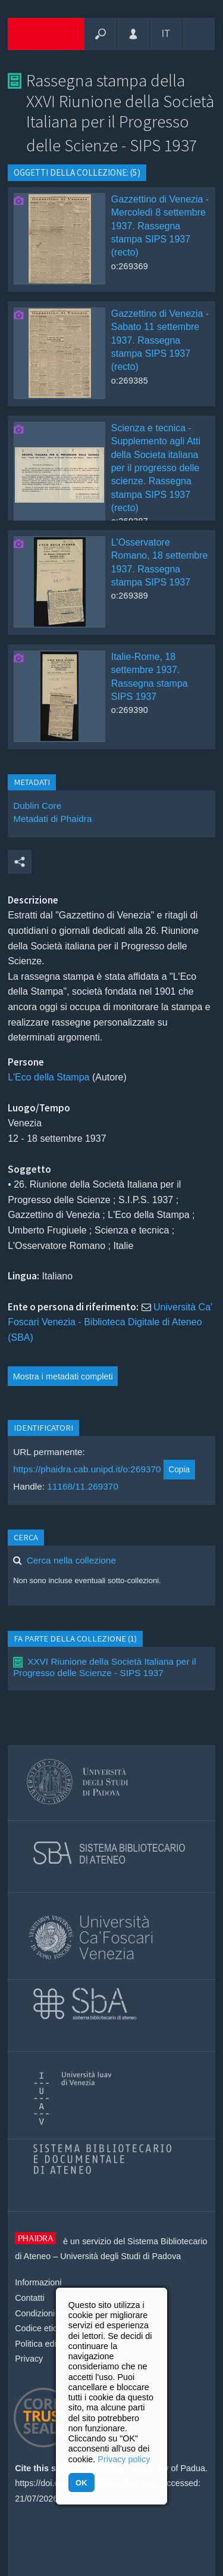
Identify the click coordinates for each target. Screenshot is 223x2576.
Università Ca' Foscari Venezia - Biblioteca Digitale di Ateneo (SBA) (110, 1322)
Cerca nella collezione (71, 1560)
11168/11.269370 (82, 1486)
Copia (179, 1469)
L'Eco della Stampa (48, 1077)
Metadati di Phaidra (52, 819)
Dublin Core (37, 805)
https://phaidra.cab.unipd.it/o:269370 (87, 1469)
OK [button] (81, 2482)
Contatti (30, 2298)
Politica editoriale (47, 2343)
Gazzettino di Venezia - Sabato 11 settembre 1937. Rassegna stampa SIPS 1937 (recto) (160, 340)
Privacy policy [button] (124, 2459)
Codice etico (38, 2328)
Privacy (29, 2358)
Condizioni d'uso (46, 2313)
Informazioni (38, 2282)
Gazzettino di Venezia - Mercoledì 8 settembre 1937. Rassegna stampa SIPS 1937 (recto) (160, 226)
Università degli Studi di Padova (120, 2256)
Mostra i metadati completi (63, 1376)
